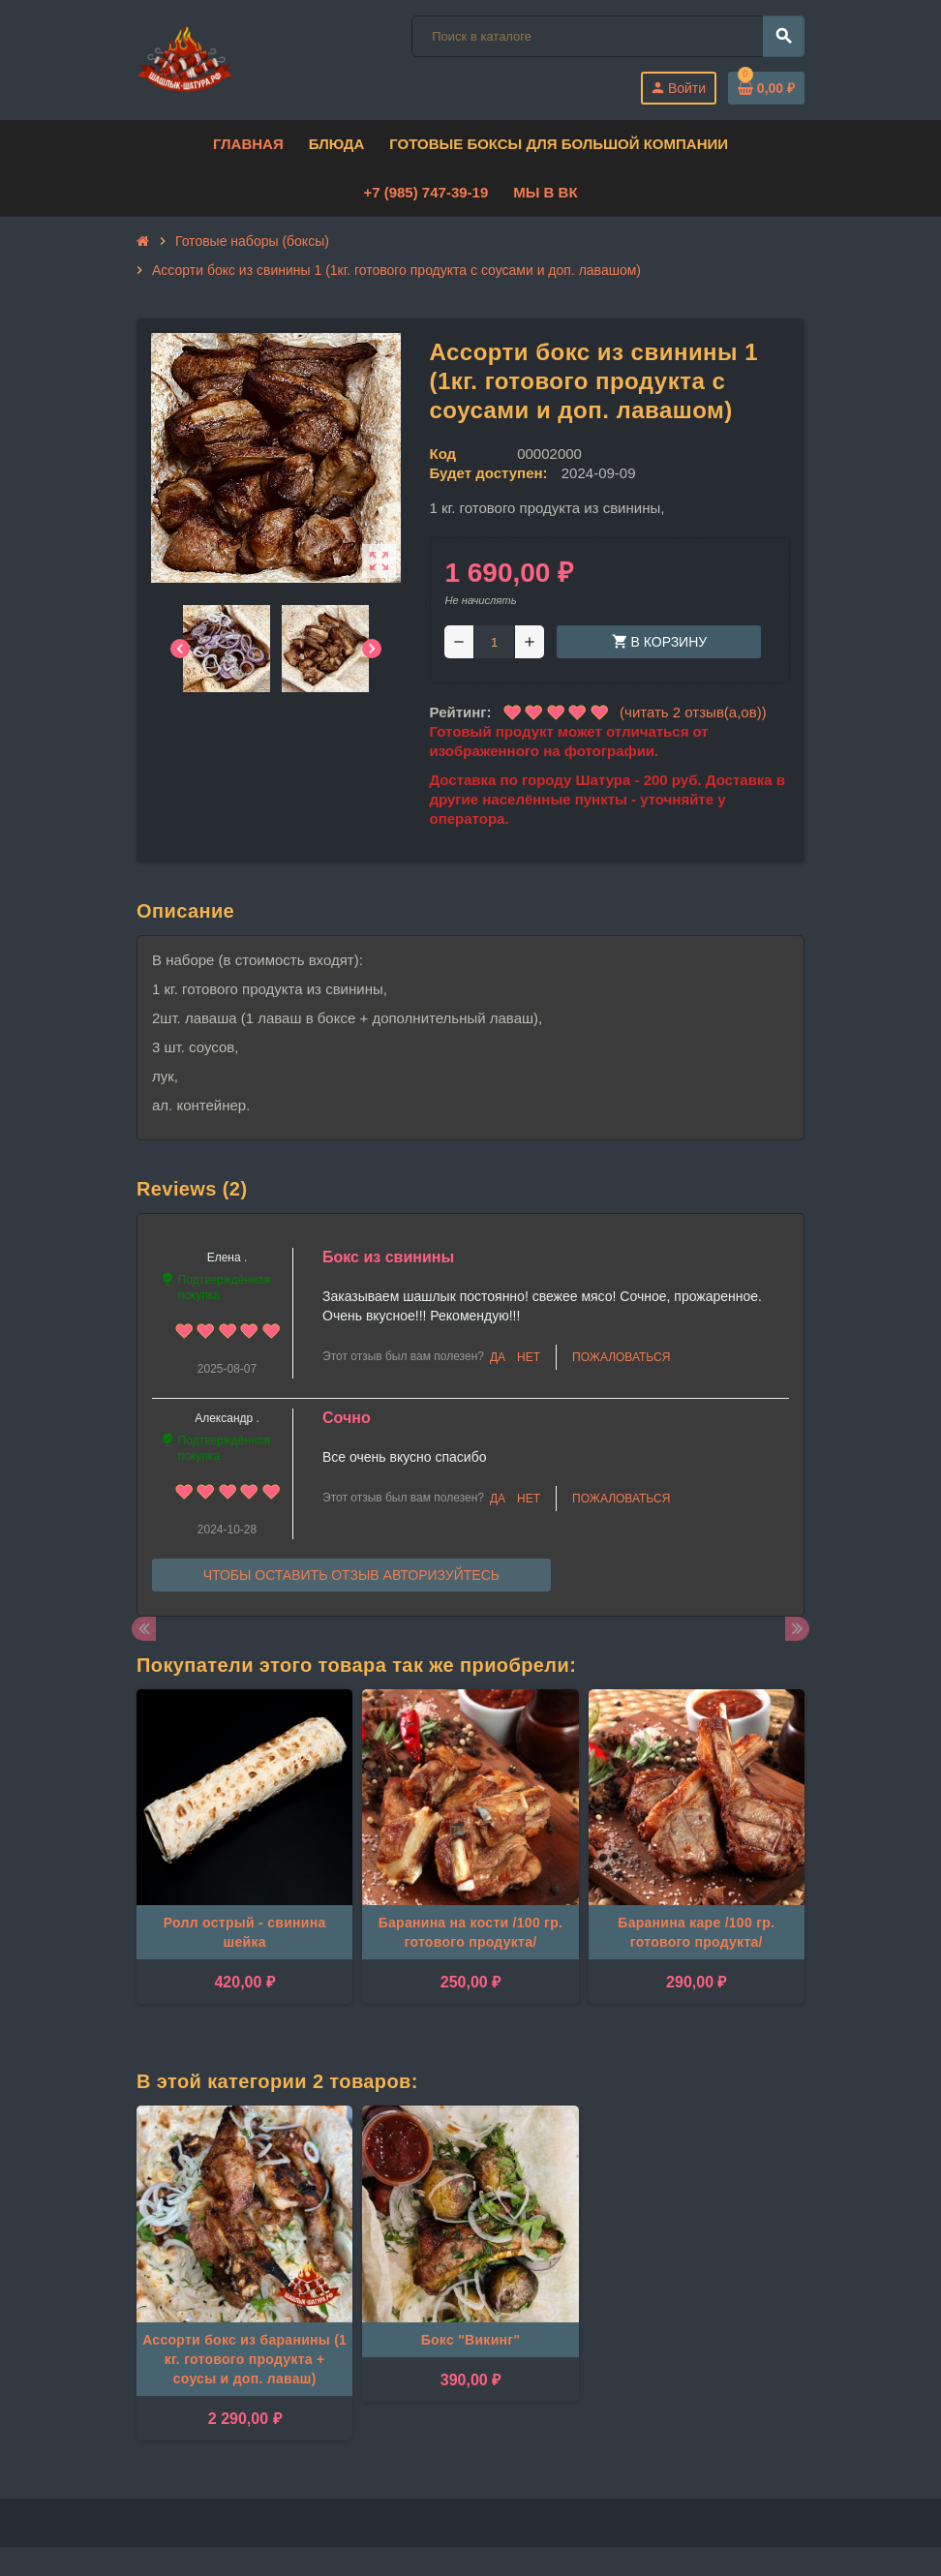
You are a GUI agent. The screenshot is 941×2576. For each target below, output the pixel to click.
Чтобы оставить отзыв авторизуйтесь (351, 1575)
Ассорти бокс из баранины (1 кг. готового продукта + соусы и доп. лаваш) (244, 2359)
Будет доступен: (489, 473)
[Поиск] (607, 36)
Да (497, 1357)
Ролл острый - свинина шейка (245, 1932)
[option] (244, 1856)
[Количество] (493, 641)
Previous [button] (144, 1629)
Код (443, 453)
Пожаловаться (621, 1357)
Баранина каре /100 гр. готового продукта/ (696, 1932)
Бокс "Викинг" (471, 2340)
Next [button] (797, 1629)
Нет (528, 1357)
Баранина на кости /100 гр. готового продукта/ (471, 1932)
